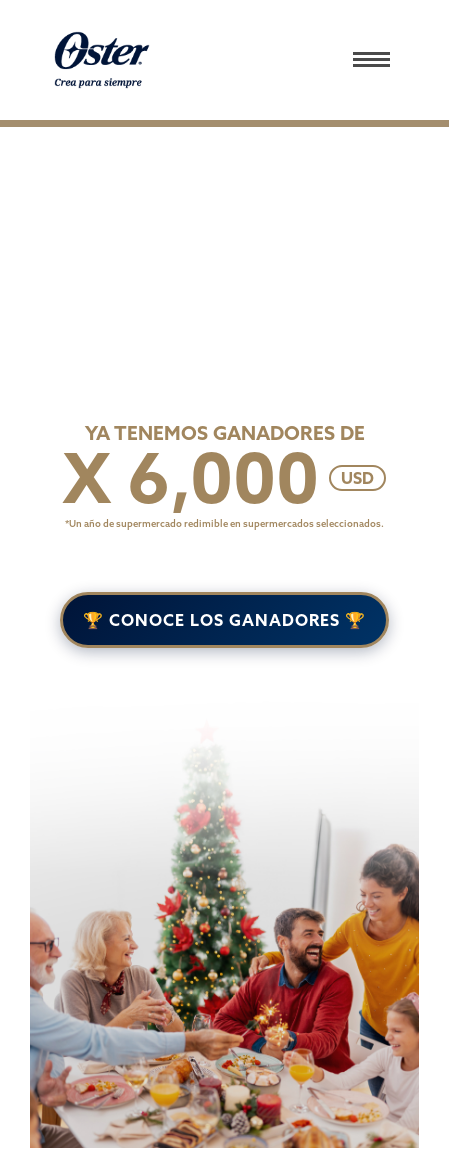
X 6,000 (191, 477)
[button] (383, 60)
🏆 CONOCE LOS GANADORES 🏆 (224, 620)
